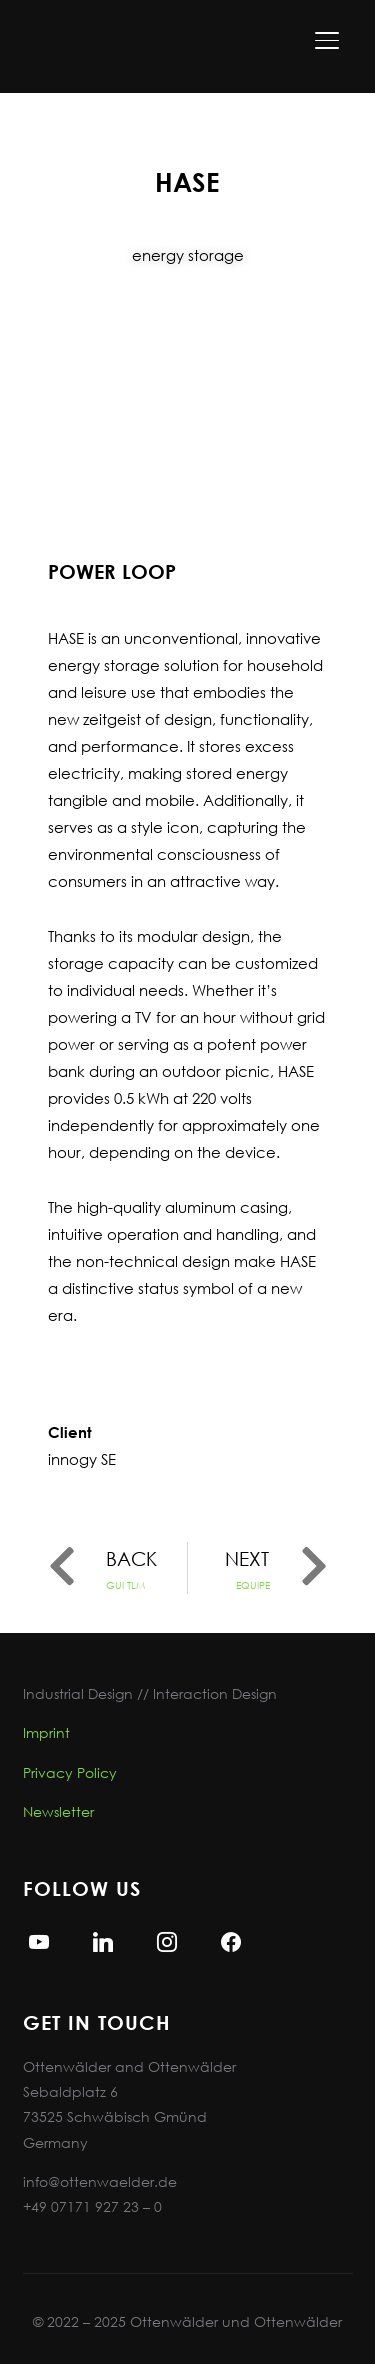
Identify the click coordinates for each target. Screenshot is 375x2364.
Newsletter (58, 1811)
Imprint (46, 1732)
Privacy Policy (70, 1772)
